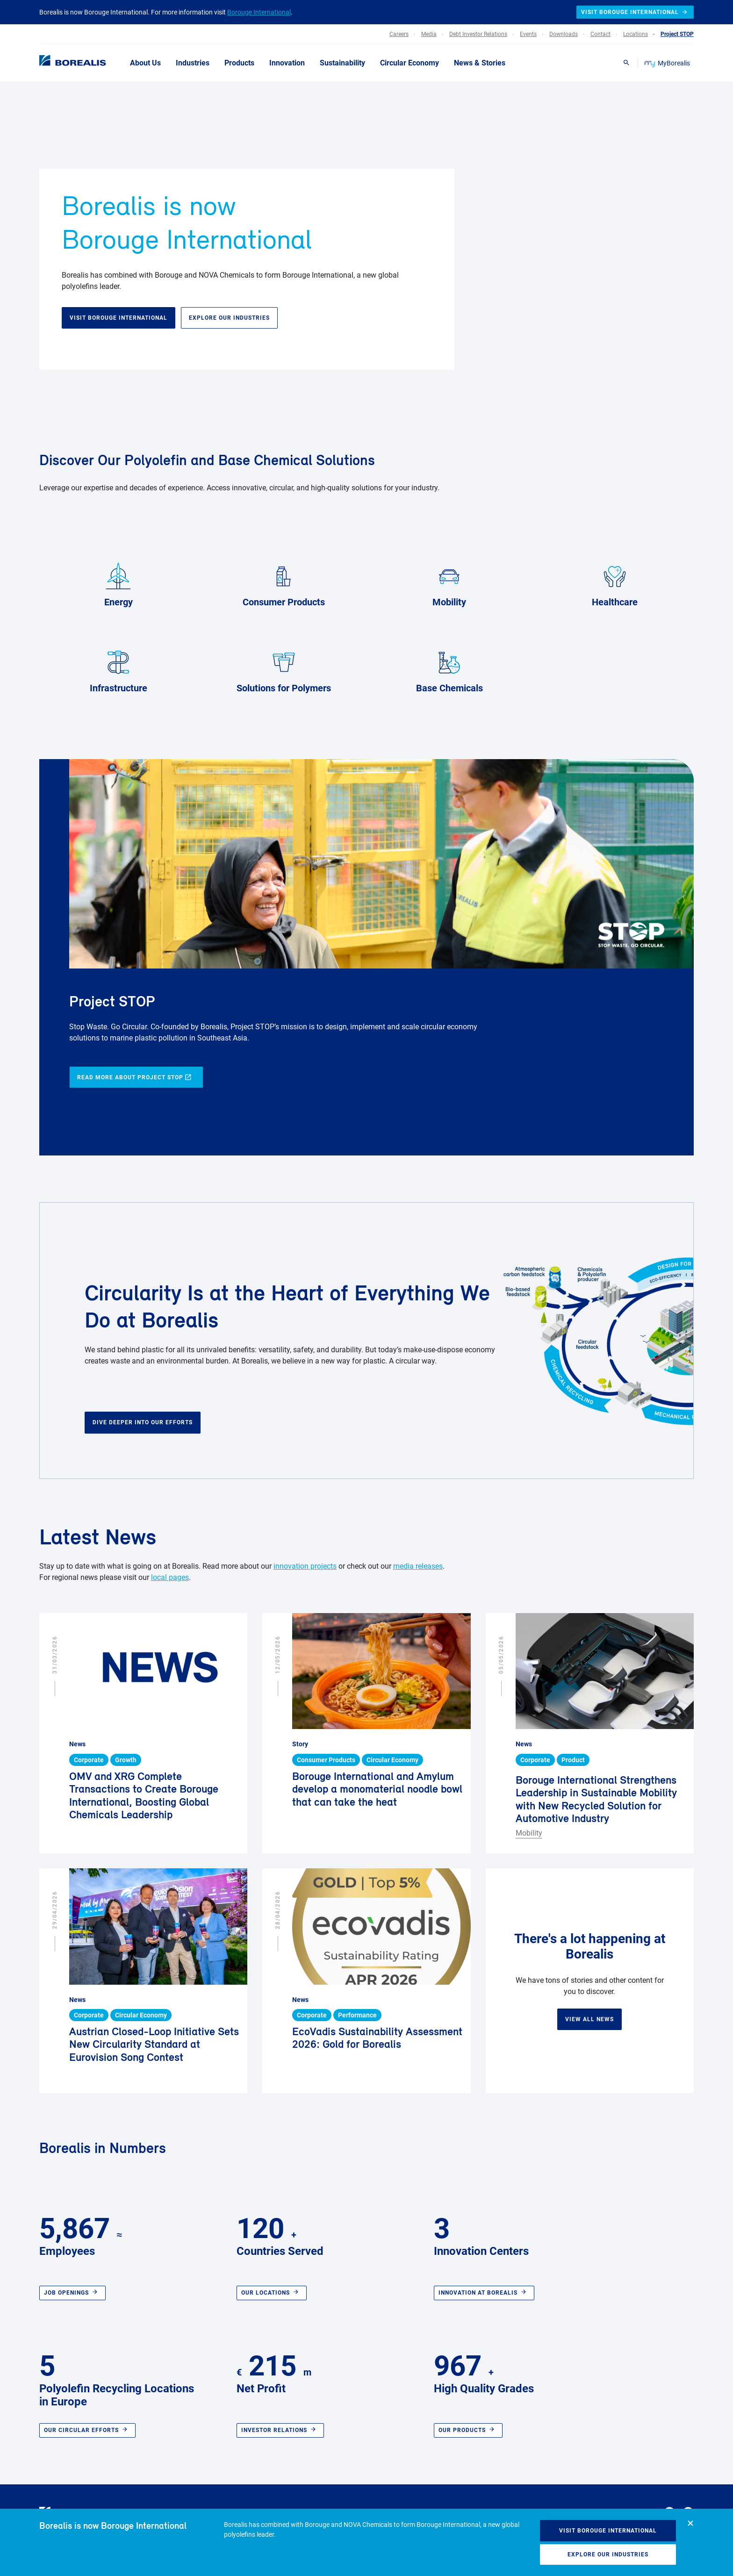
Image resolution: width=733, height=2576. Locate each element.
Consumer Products (284, 583)
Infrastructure (118, 669)
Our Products (468, 2430)
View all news (589, 2019)
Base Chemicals (449, 669)
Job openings (72, 2292)
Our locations (271, 2292)
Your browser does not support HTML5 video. (503, 253)
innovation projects (305, 1566)
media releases (418, 1566)
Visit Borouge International (608, 2530)
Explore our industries (608, 2554)
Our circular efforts (87, 2430)
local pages (170, 1577)
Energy (118, 583)
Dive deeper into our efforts (143, 1422)
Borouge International (259, 12)
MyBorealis (668, 63)
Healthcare (615, 583)
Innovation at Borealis (484, 2292)
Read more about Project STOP (134, 1077)
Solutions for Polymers (284, 669)
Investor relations (280, 2430)
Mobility (449, 583)
